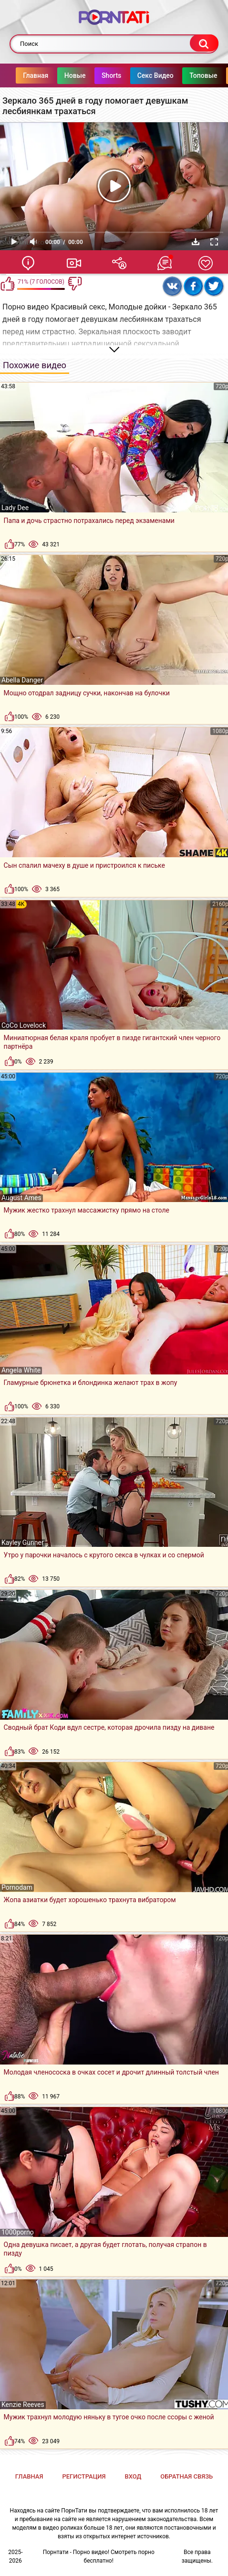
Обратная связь (186, 2476)
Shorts (119, 75)
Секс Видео (163, 75)
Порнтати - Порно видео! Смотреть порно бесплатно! (99, 2556)
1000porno (17, 2232)
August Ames (21, 1198)
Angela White (21, 1370)
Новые (82, 75)
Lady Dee (15, 507)
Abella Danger (22, 680)
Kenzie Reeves (22, 2404)
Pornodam (16, 1887)
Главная (43, 75)
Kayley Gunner (22, 1542)
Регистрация (83, 2476)
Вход (132, 2476)
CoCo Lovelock (23, 1025)
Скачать (195, 241)
